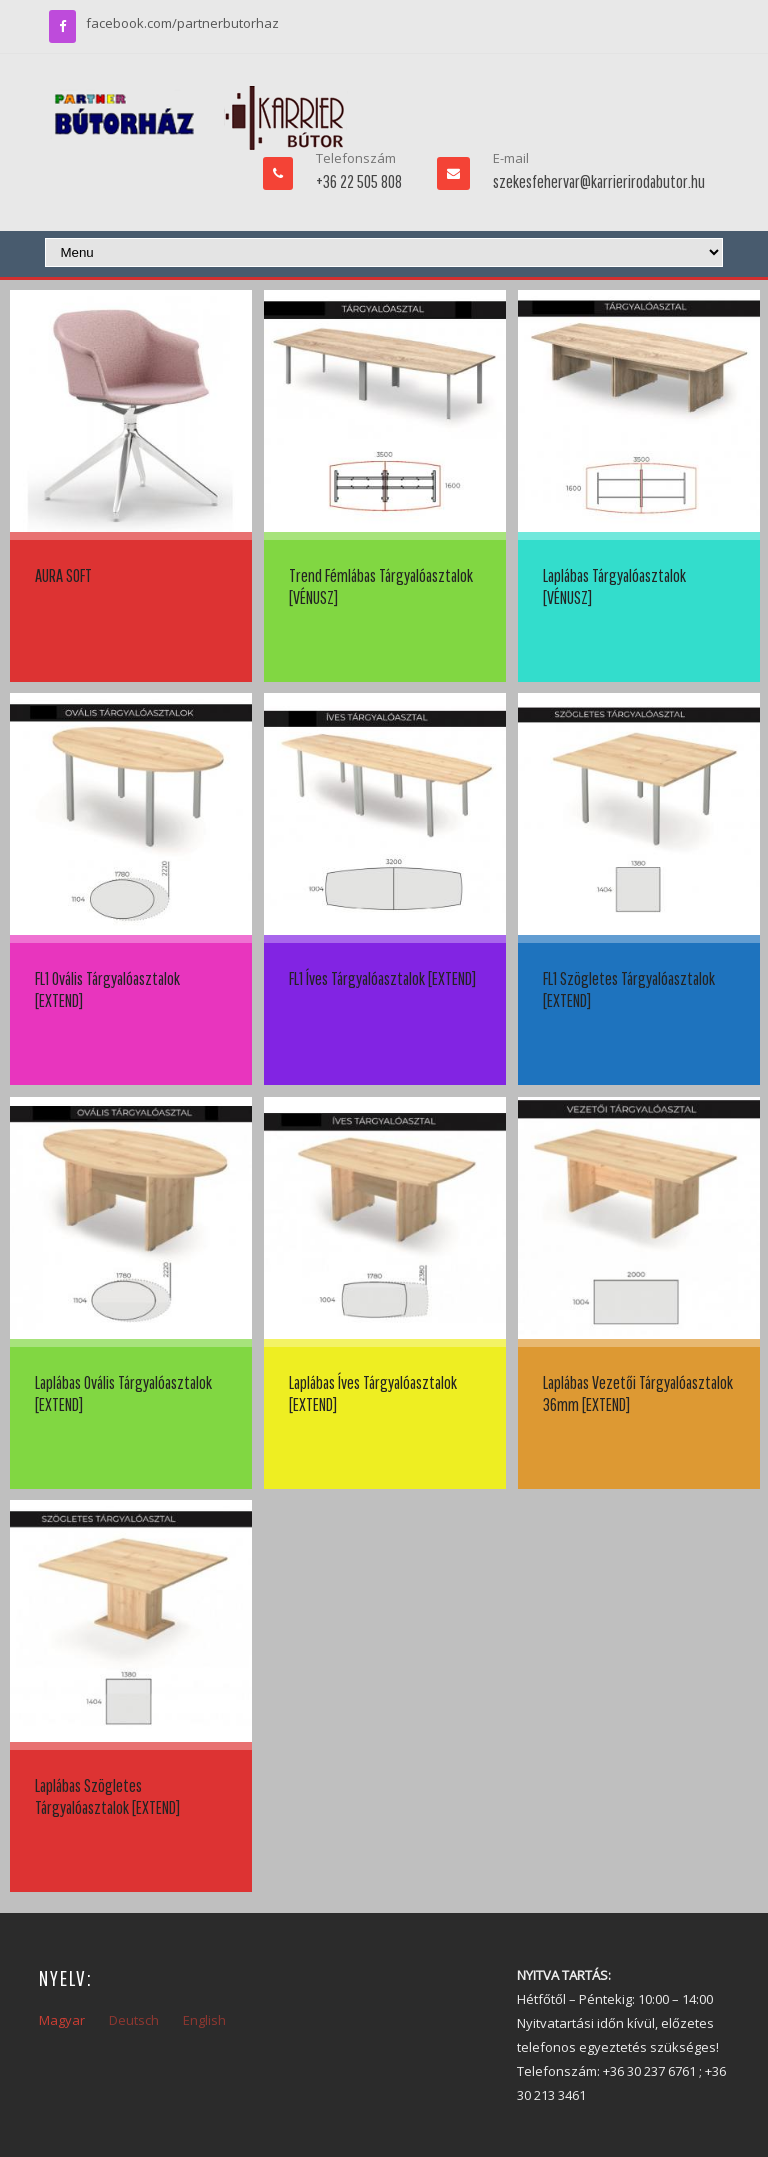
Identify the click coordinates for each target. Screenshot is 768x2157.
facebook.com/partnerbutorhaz (182, 23)
